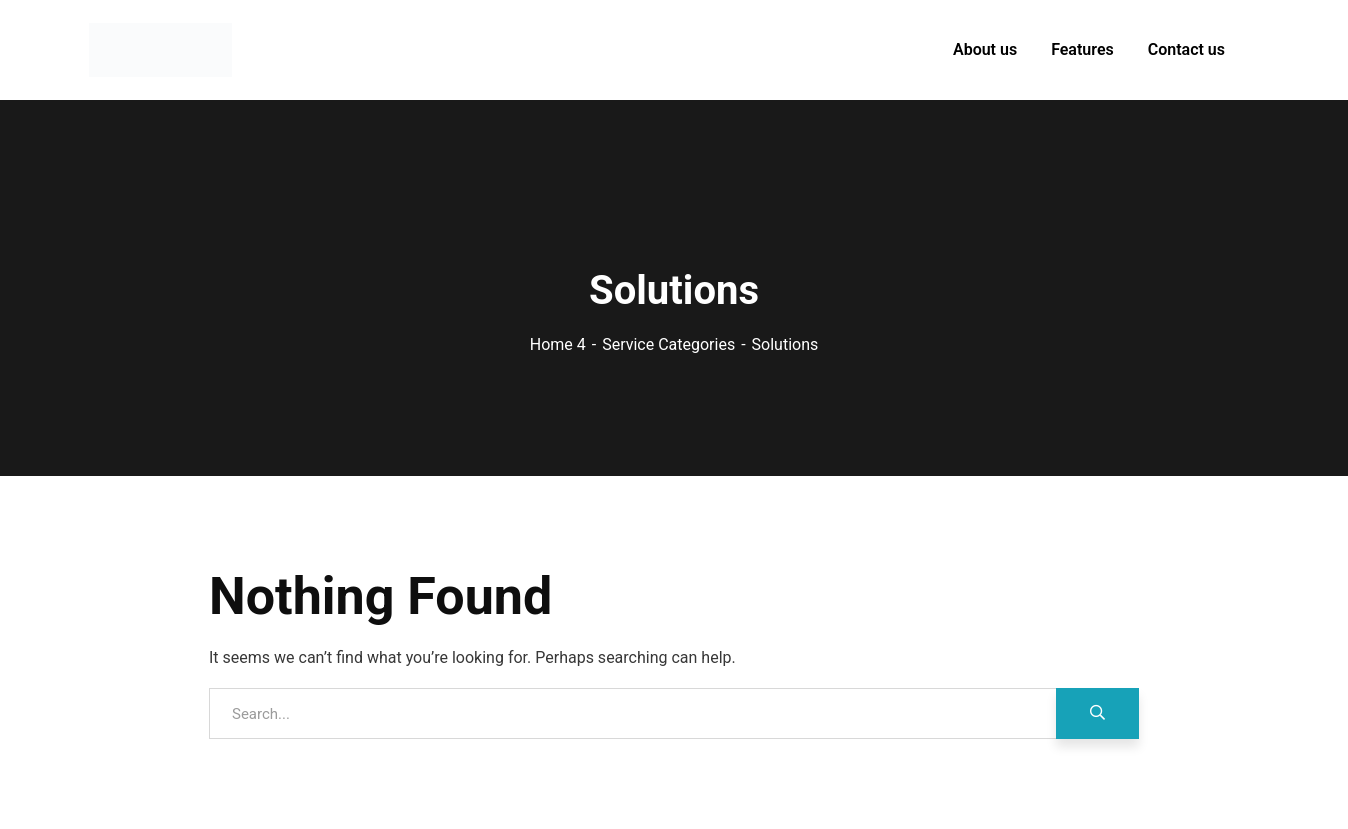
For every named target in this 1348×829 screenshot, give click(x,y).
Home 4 (558, 344)
